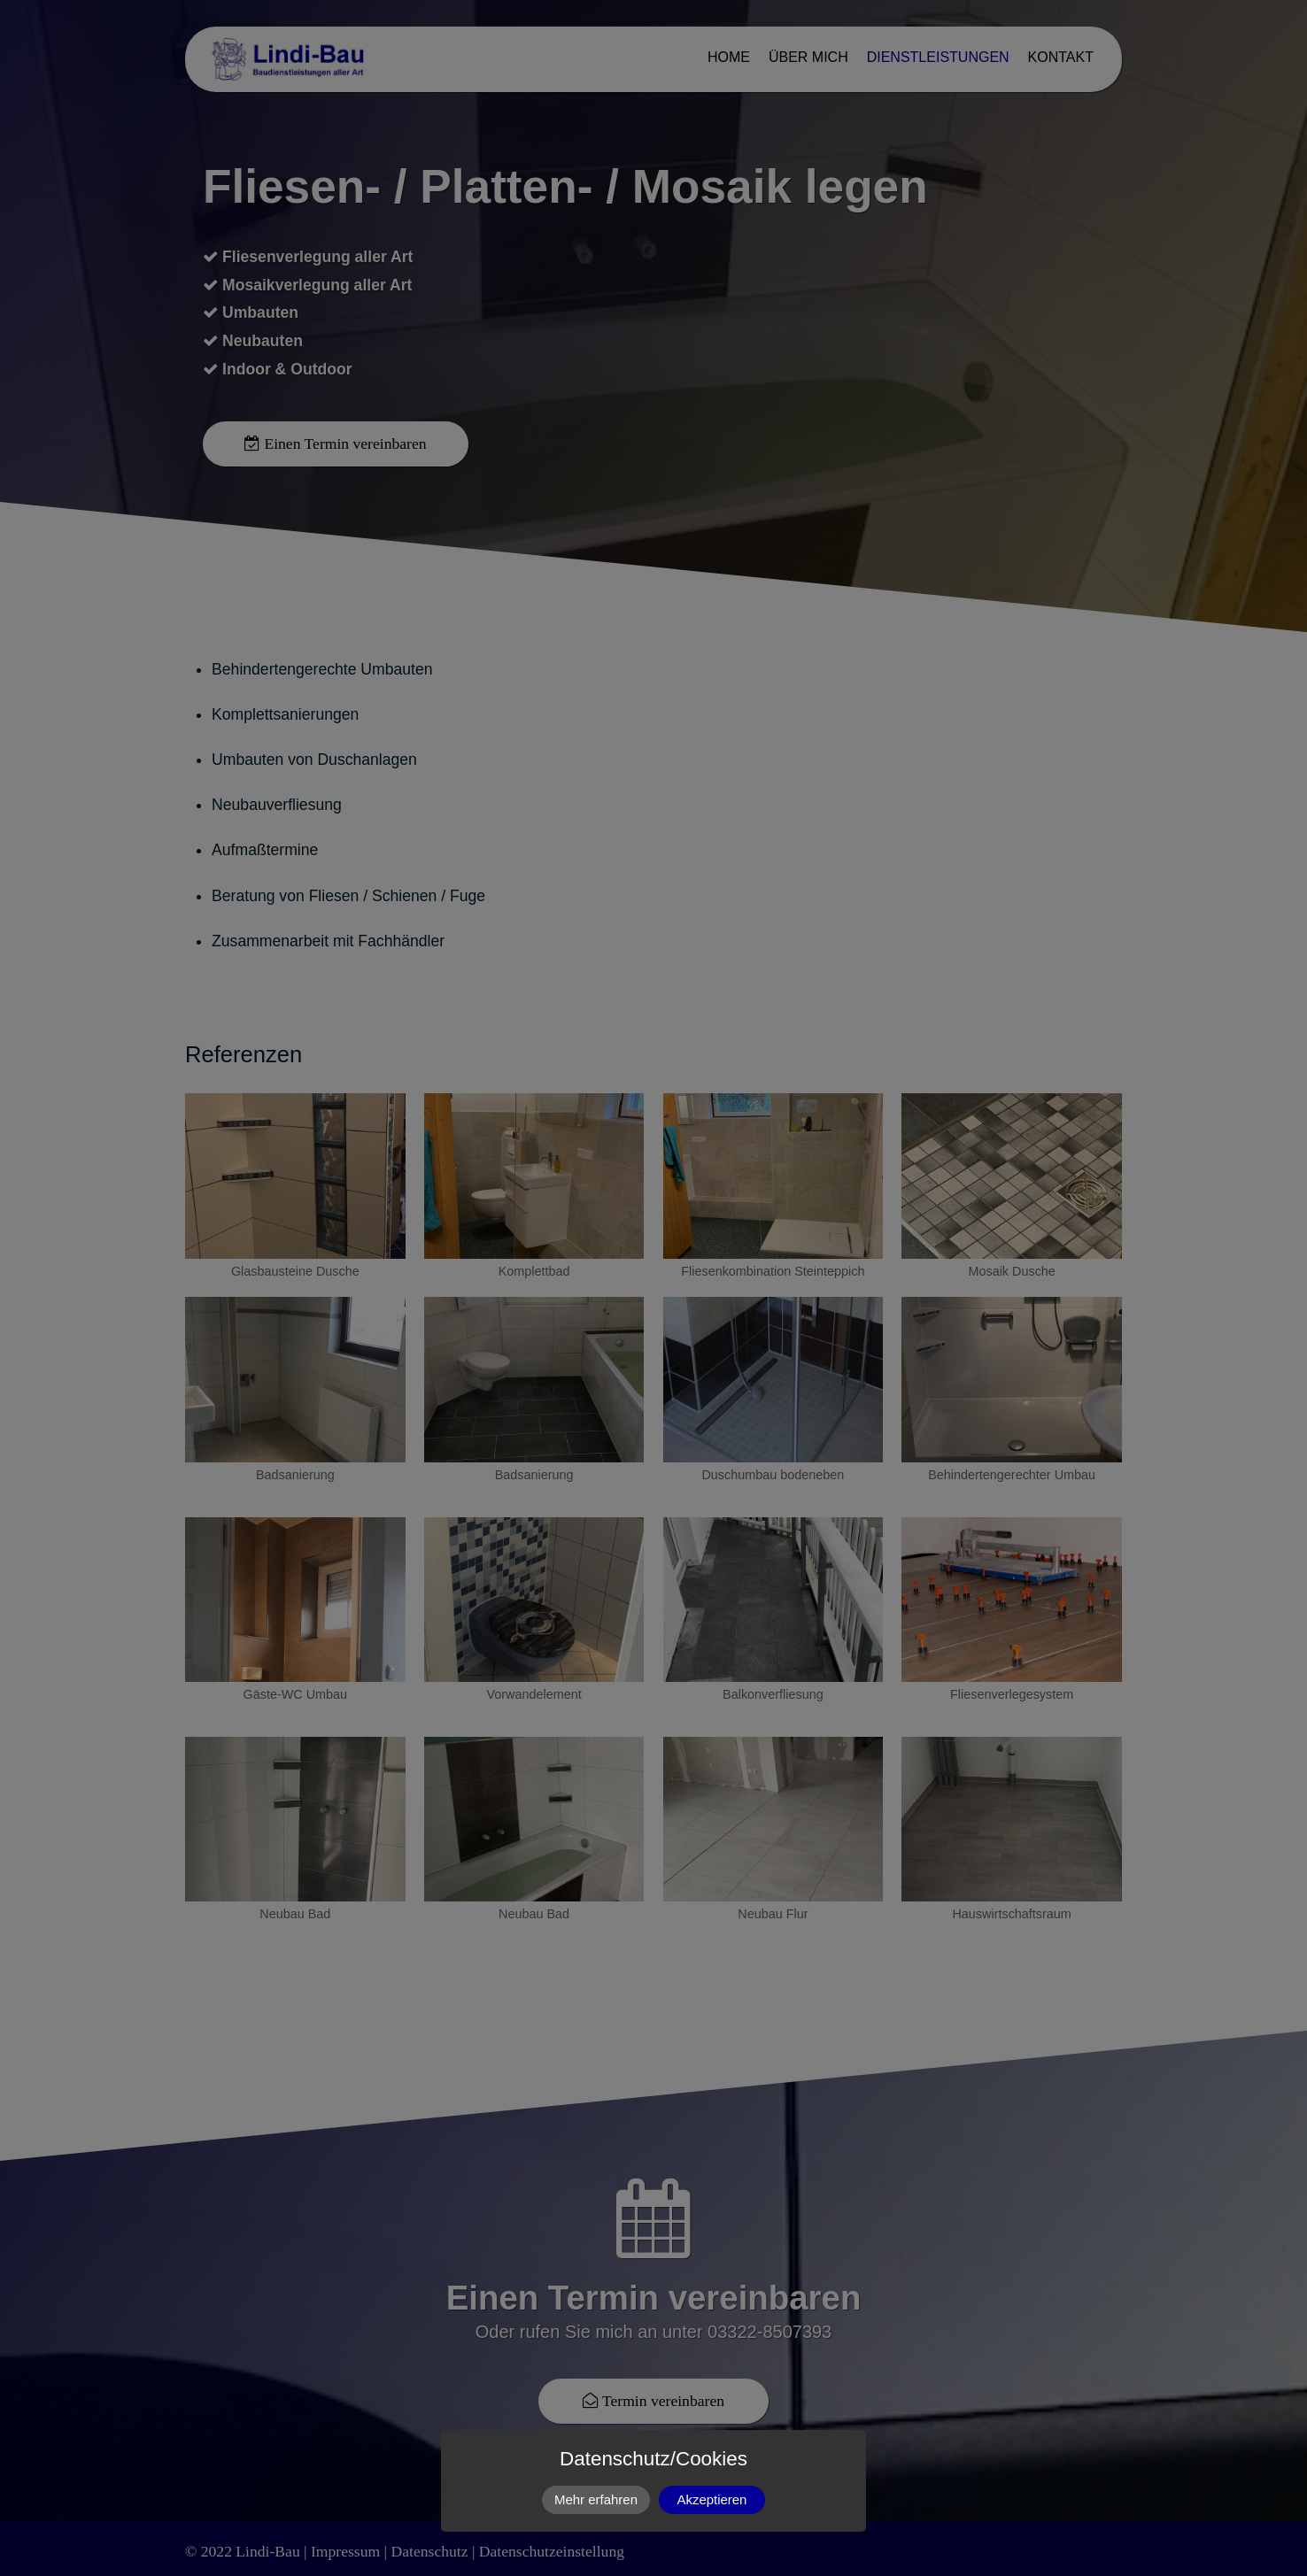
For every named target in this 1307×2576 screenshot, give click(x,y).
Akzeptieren (711, 2499)
